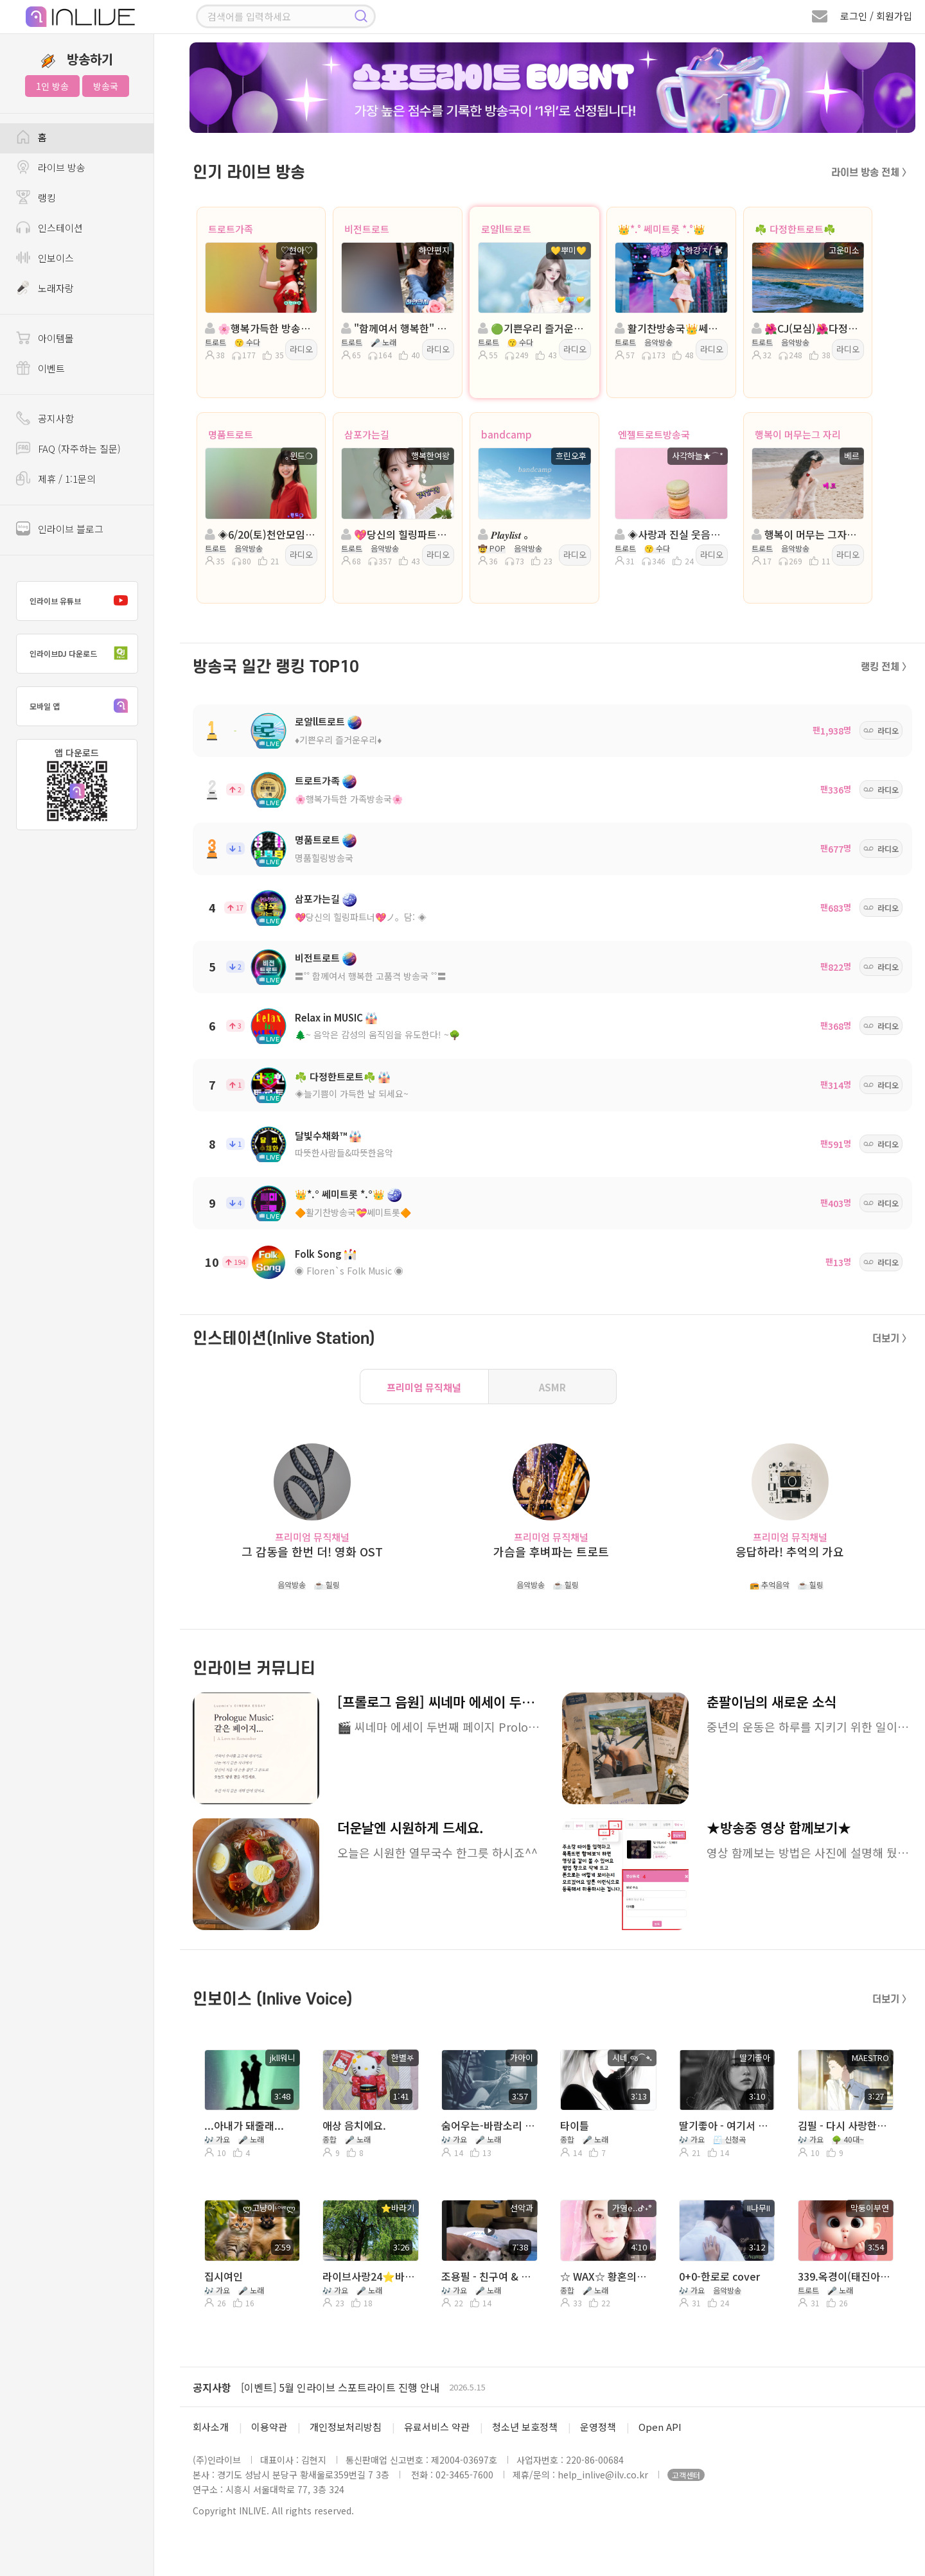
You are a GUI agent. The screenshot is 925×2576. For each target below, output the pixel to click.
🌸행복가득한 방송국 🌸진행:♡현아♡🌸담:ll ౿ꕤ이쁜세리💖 (260, 328)
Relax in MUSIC (329, 1017)
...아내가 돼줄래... (244, 2125)
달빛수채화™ (321, 1135)
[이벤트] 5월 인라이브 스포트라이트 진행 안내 (340, 2387)
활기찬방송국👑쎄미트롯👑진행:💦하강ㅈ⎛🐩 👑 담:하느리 (670, 328)
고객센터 (686, 2474)
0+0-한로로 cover (719, 2276)
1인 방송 (52, 86)
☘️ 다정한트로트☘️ (795, 229)
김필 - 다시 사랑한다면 (845, 2125)
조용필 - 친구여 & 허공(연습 (488, 2276)
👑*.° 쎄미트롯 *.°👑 (661, 229)
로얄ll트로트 (506, 229)
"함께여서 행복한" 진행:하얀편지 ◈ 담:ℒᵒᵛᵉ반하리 (396, 328)
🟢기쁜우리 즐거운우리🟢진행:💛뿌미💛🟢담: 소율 (533, 328)
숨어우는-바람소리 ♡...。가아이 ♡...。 (488, 2125)
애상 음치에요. (354, 2125)
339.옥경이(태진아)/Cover (845, 2276)
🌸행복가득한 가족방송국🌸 (349, 798)
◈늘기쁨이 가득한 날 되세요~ (352, 1093)
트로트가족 (230, 229)
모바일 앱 (82, 706)
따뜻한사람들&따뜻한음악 (344, 1152)
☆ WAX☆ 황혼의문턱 (607, 2276)
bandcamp (506, 434)
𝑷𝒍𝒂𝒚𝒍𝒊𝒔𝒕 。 (506, 534)
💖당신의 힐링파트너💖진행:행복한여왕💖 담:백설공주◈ (396, 534)
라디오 (301, 349)
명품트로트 (230, 434)
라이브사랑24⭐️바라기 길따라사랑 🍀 (369, 2276)
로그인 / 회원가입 (876, 15)
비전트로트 (366, 229)
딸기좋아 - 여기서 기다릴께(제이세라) (726, 2125)
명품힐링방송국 (324, 857)
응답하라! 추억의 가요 (790, 1552)
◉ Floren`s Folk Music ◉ (349, 1270)
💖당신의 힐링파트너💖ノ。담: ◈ (361, 916)
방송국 (105, 86)
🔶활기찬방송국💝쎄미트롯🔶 (353, 1212)
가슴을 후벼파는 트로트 (551, 1552)
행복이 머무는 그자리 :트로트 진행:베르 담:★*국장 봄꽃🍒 (807, 534)
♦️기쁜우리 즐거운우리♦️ (338, 739)
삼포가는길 (366, 434)
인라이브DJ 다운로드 (82, 654)
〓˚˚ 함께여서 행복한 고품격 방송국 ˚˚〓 (370, 976)
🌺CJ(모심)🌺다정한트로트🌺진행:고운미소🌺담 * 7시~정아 (807, 328)
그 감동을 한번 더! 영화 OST (312, 1552)
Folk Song (318, 1253)
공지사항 (212, 2387)
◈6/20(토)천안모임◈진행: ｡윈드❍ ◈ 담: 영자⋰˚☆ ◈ (260, 534)
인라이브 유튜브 (82, 601)
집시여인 (223, 2276)
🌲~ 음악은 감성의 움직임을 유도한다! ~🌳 (377, 1034)
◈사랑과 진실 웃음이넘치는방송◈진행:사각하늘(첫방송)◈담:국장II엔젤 (670, 534)
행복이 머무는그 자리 (798, 434)
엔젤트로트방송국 (654, 434)
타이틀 (574, 2125)
